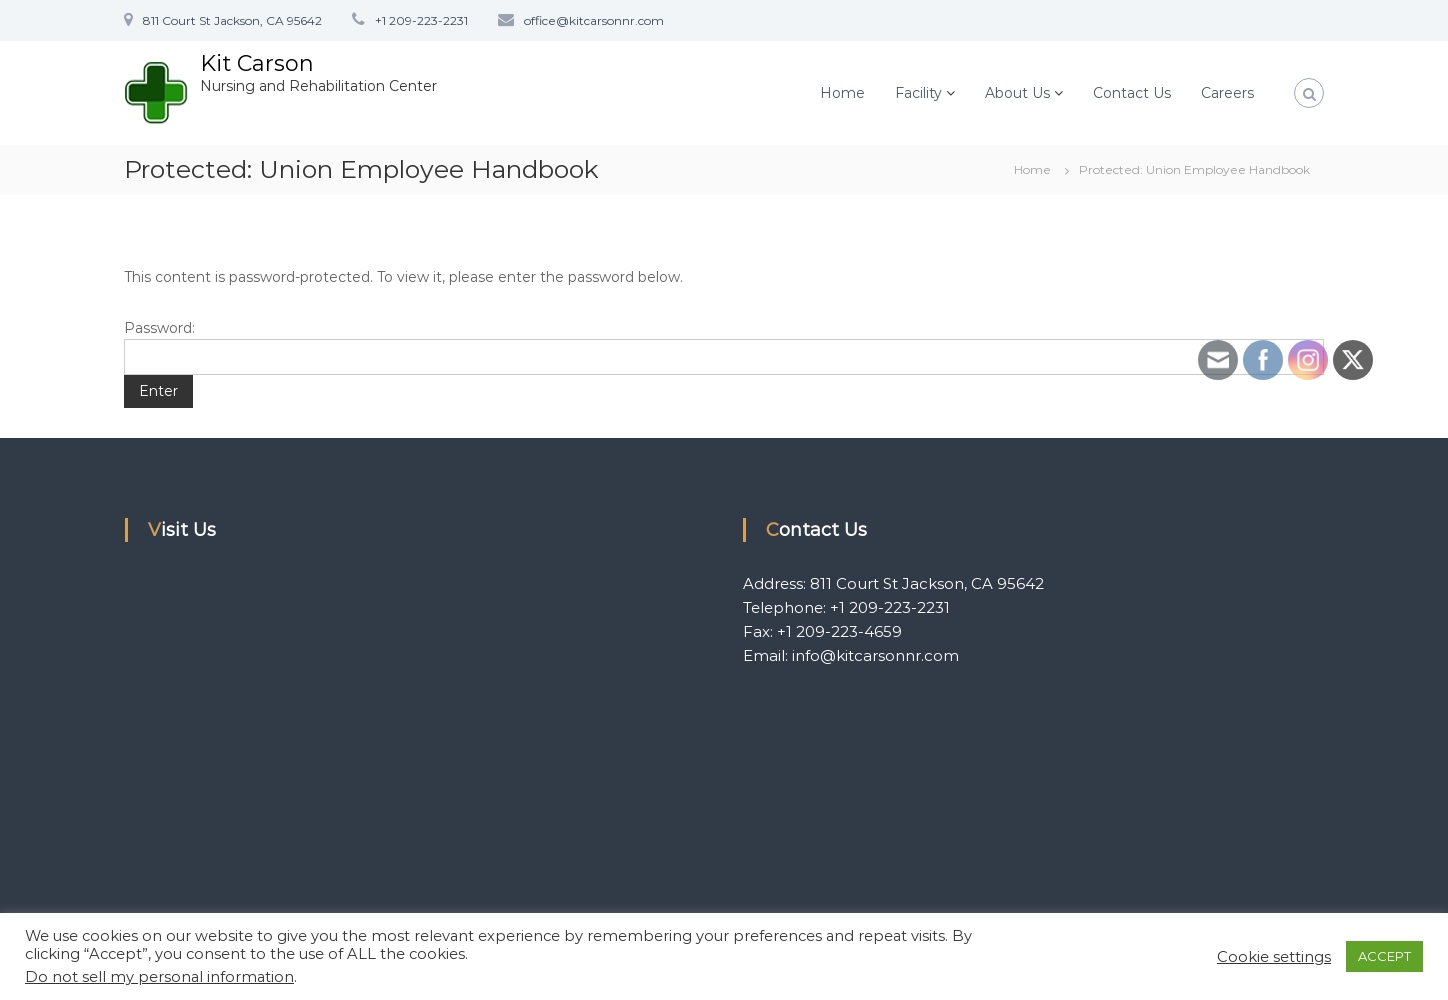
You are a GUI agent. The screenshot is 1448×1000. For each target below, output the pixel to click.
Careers (1227, 93)
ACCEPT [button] (1384, 956)
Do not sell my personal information (159, 977)
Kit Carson (257, 63)
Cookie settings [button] (1274, 957)
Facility (918, 93)
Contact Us (1132, 93)
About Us (1017, 93)
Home (842, 93)
